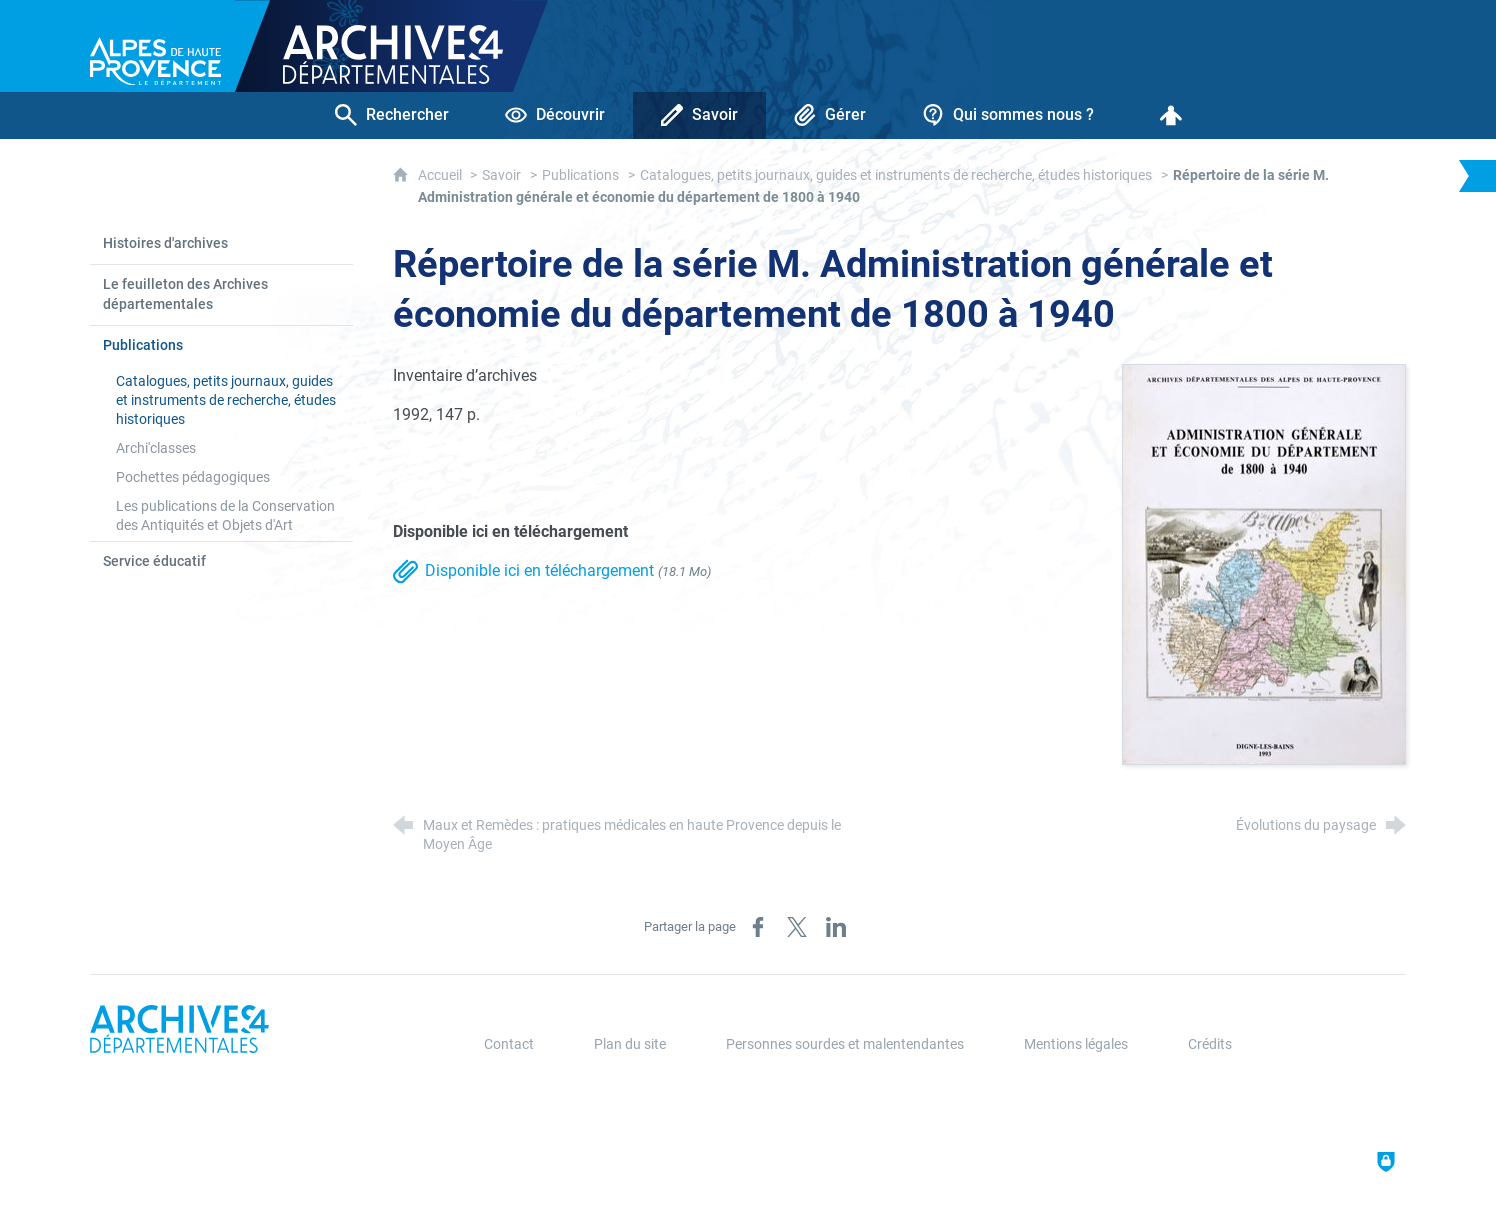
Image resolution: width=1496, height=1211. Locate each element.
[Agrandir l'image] (1264, 563)
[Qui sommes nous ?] (1008, 115)
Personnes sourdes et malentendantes (845, 1044)
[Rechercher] (392, 115)
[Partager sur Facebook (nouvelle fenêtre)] (758, 927)
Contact (509, 1044)
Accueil (441, 175)
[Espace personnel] (1171, 115)
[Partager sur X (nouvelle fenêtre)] (797, 927)
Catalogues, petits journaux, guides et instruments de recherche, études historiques (896, 175)
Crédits (1210, 1044)
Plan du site (630, 1044)
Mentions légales (1076, 1044)
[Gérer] (830, 115)
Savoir (501, 175)
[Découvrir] (555, 115)
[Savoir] (699, 115)
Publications (580, 175)
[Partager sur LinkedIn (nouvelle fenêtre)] (836, 927)
